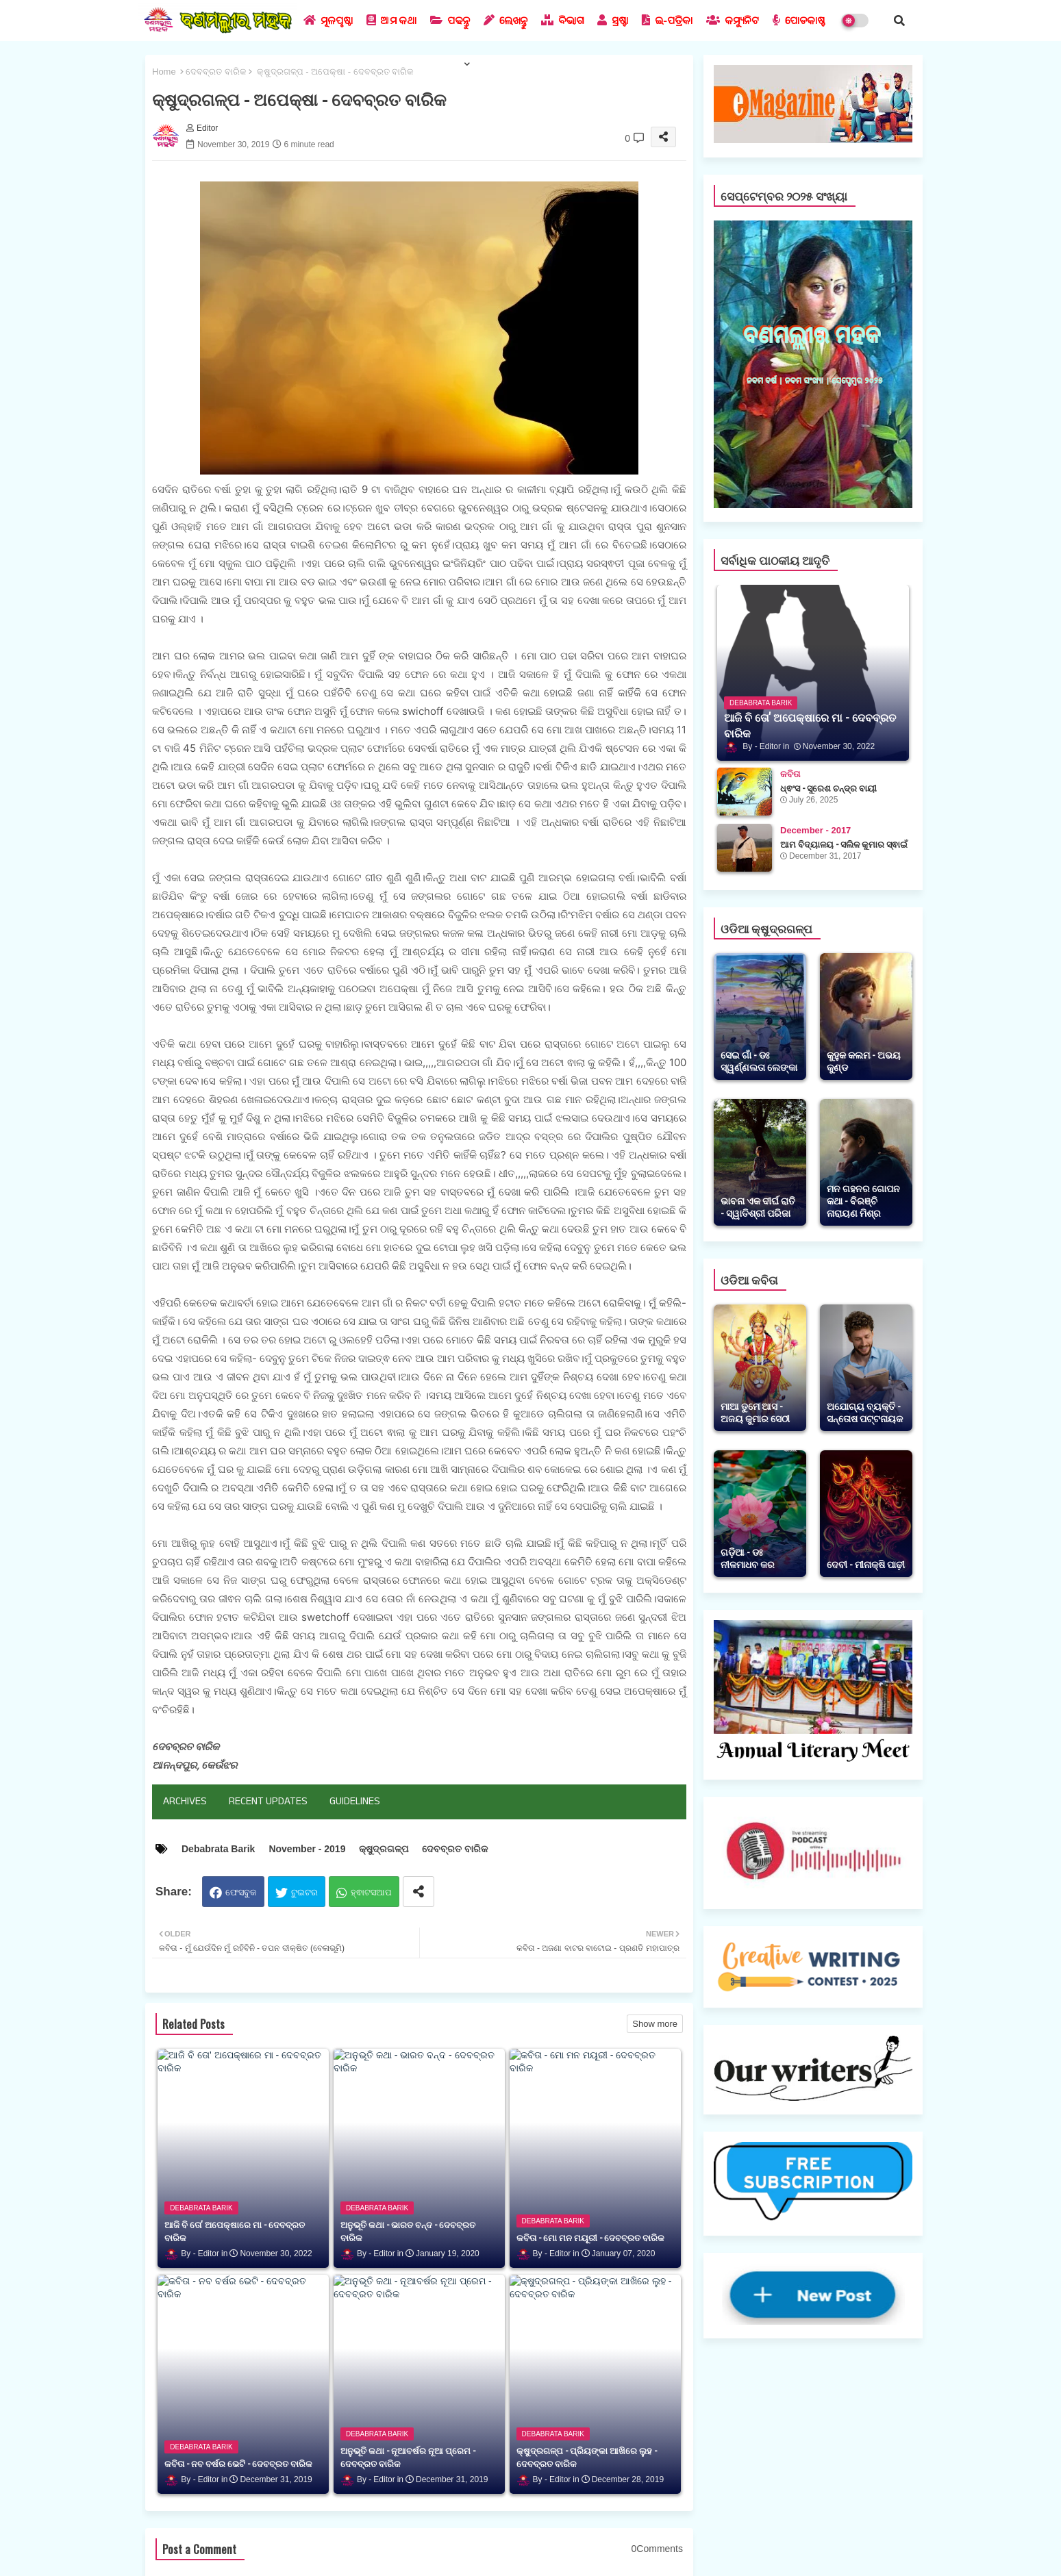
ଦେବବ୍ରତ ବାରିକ (216, 71)
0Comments (657, 2548)
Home (164, 71)
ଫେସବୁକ (241, 1892)
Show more (654, 2024)
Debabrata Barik (218, 1848)
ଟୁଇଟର (304, 1892)
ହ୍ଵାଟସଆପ (371, 1892)
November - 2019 (307, 1848)
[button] (899, 20)
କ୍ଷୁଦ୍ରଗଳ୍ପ (383, 1848)
